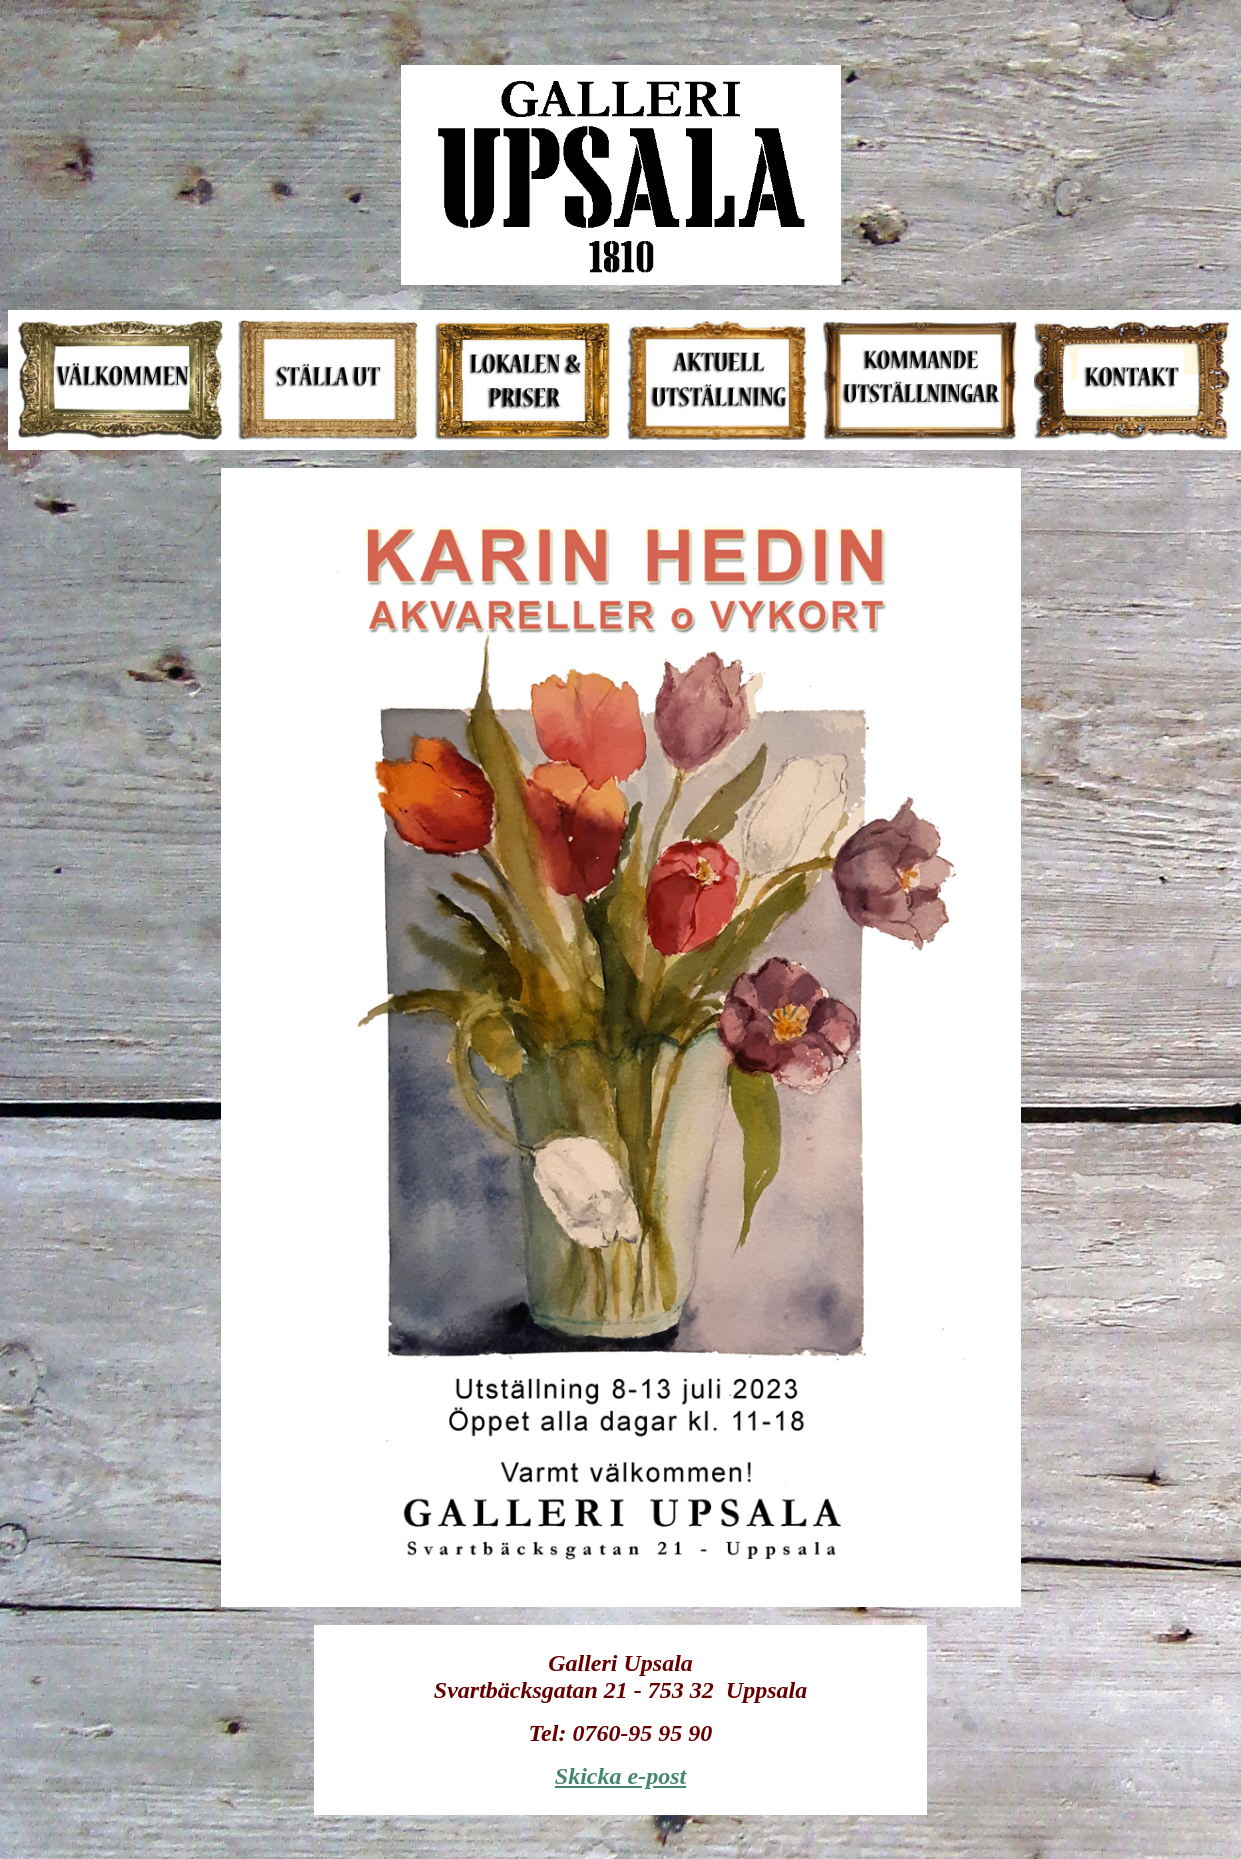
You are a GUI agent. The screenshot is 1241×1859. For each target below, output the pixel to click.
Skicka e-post (620, 1776)
